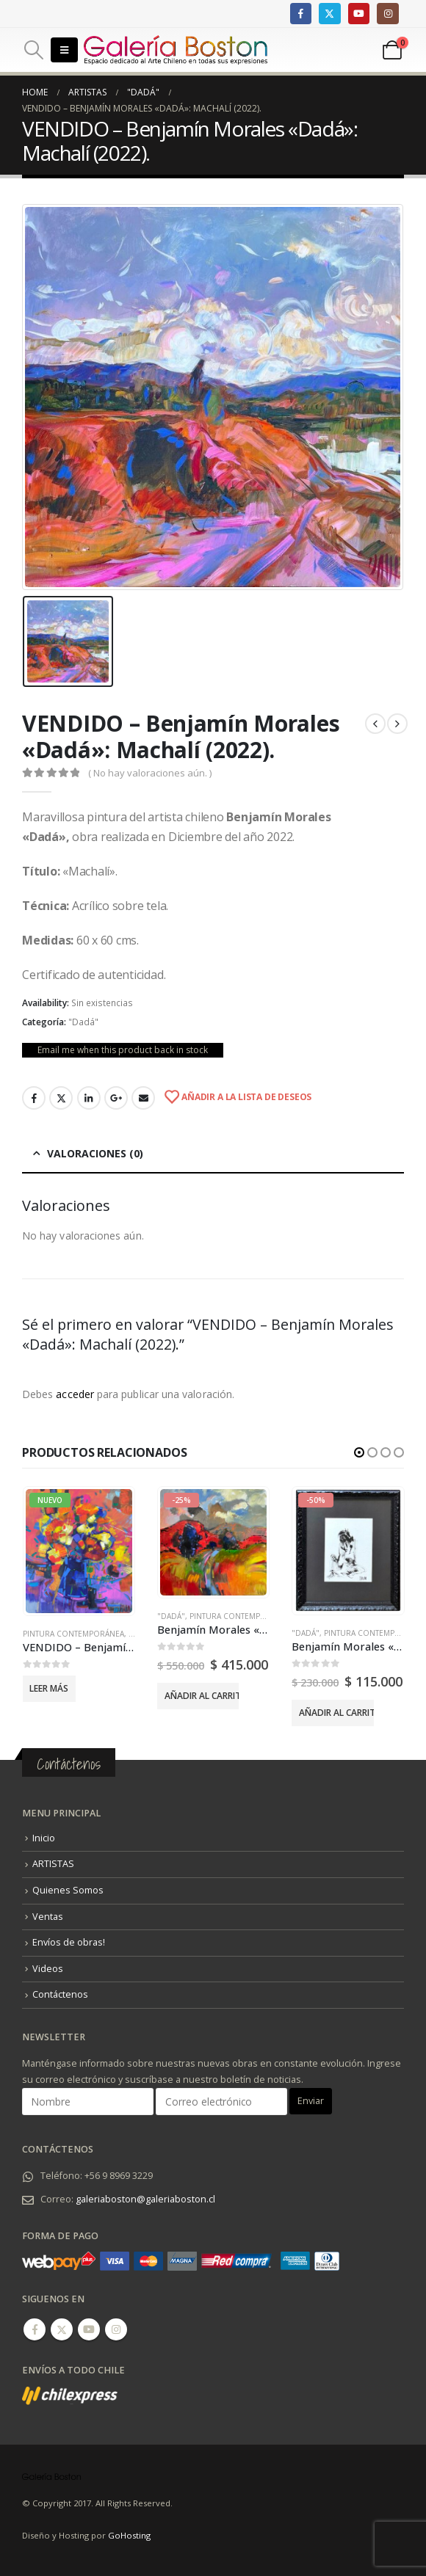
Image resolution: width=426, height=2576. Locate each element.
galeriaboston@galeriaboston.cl (145, 2199)
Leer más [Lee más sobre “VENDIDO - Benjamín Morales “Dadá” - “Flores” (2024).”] (48, 1688)
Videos (47, 1968)
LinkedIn (89, 1098)
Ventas (47, 1916)
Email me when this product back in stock (122, 1050)
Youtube (89, 2329)
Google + (116, 1098)
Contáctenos (60, 1994)
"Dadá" (83, 1022)
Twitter (61, 1098)
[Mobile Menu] (64, 49)
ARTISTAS (53, 1864)
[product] (79, 1550)
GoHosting (129, 2535)
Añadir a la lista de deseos (245, 1097)
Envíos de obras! (68, 1942)
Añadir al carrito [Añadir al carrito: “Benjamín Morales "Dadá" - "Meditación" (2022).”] (336, 1712)
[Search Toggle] (33, 49)
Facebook (34, 1098)
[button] (359, 1452)
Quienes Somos (68, 1890)
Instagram (116, 2329)
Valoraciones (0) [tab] (95, 1153)
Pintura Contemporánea (73, 1634)
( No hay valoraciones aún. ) (150, 772)
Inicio (43, 1838)
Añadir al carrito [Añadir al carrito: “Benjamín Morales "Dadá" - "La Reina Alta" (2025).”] (202, 1695)
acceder (75, 1394)
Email (143, 1098)
